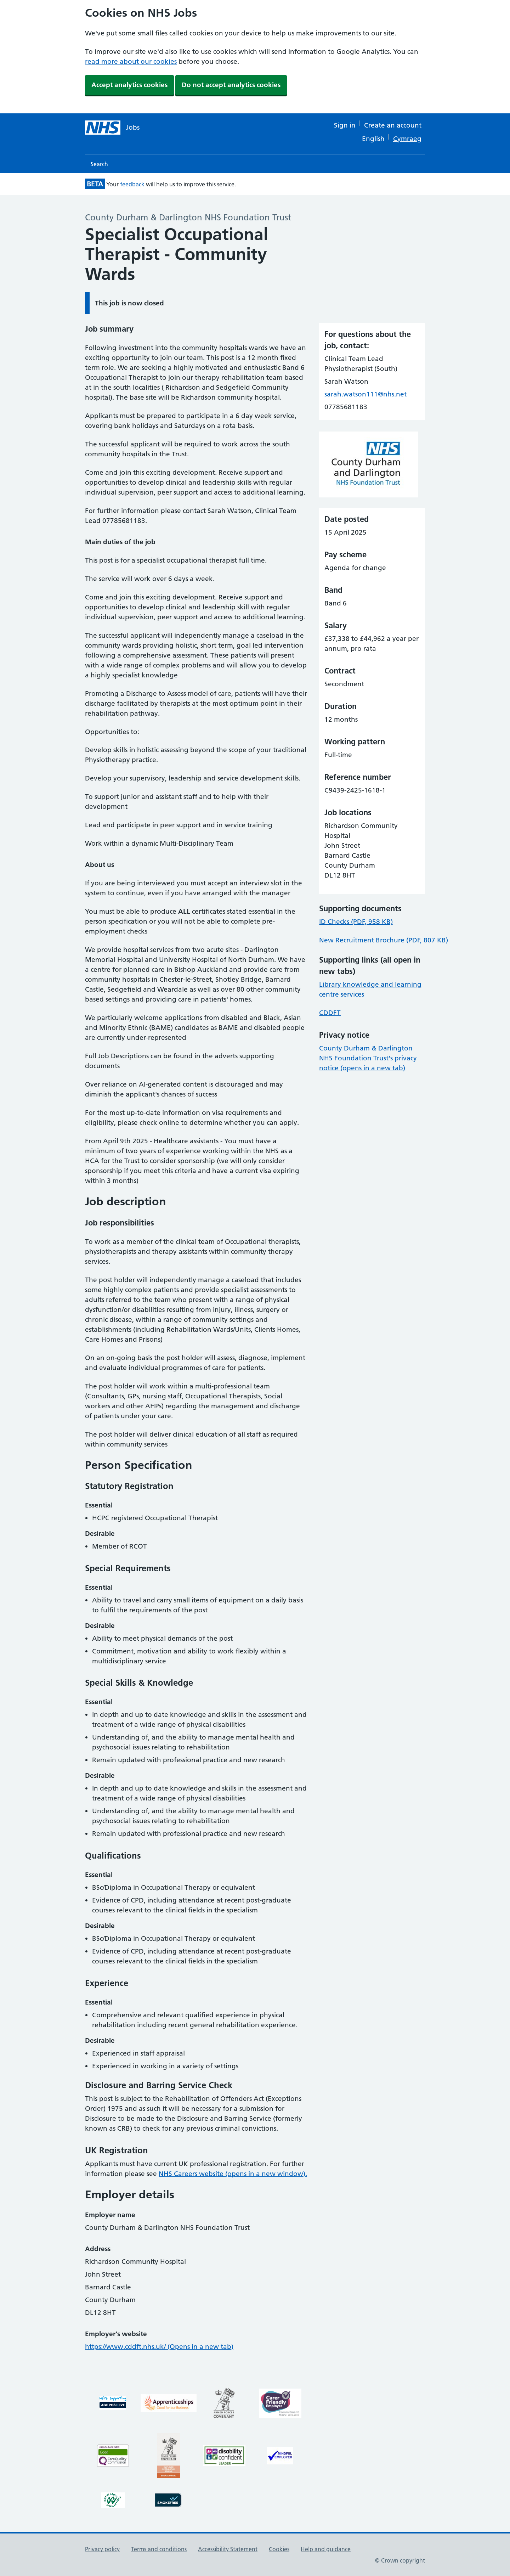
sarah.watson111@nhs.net (365, 394)
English (373, 139)
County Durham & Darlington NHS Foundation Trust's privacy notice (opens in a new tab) (368, 1058)
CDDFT (330, 1013)
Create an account (392, 125)
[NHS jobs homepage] (112, 127)
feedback (132, 184)
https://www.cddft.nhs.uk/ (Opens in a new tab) (159, 2347)
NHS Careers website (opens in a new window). (233, 2174)
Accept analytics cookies (129, 85)
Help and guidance (326, 2549)
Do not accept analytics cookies (231, 85)
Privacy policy (102, 2549)
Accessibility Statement (227, 2549)
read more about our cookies (131, 61)
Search (99, 164)
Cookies (279, 2549)
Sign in (345, 125)
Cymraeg (407, 139)
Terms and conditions (159, 2549)
